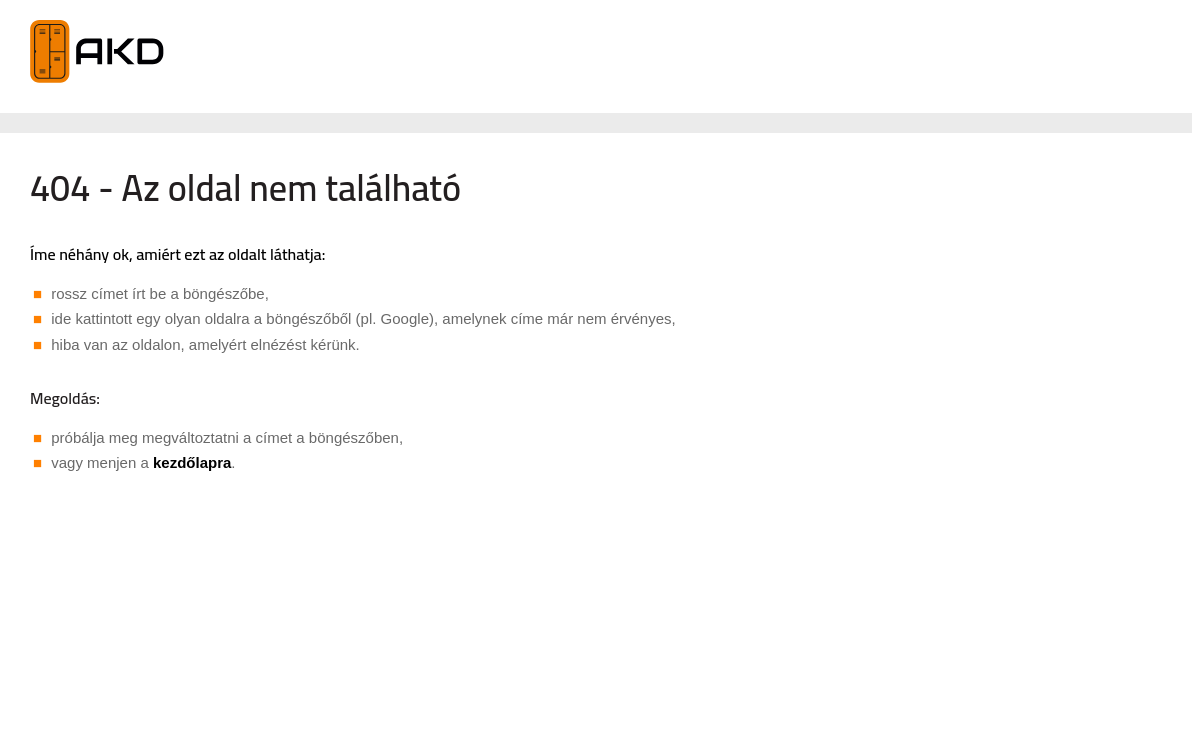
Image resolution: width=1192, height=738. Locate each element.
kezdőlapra (192, 462)
